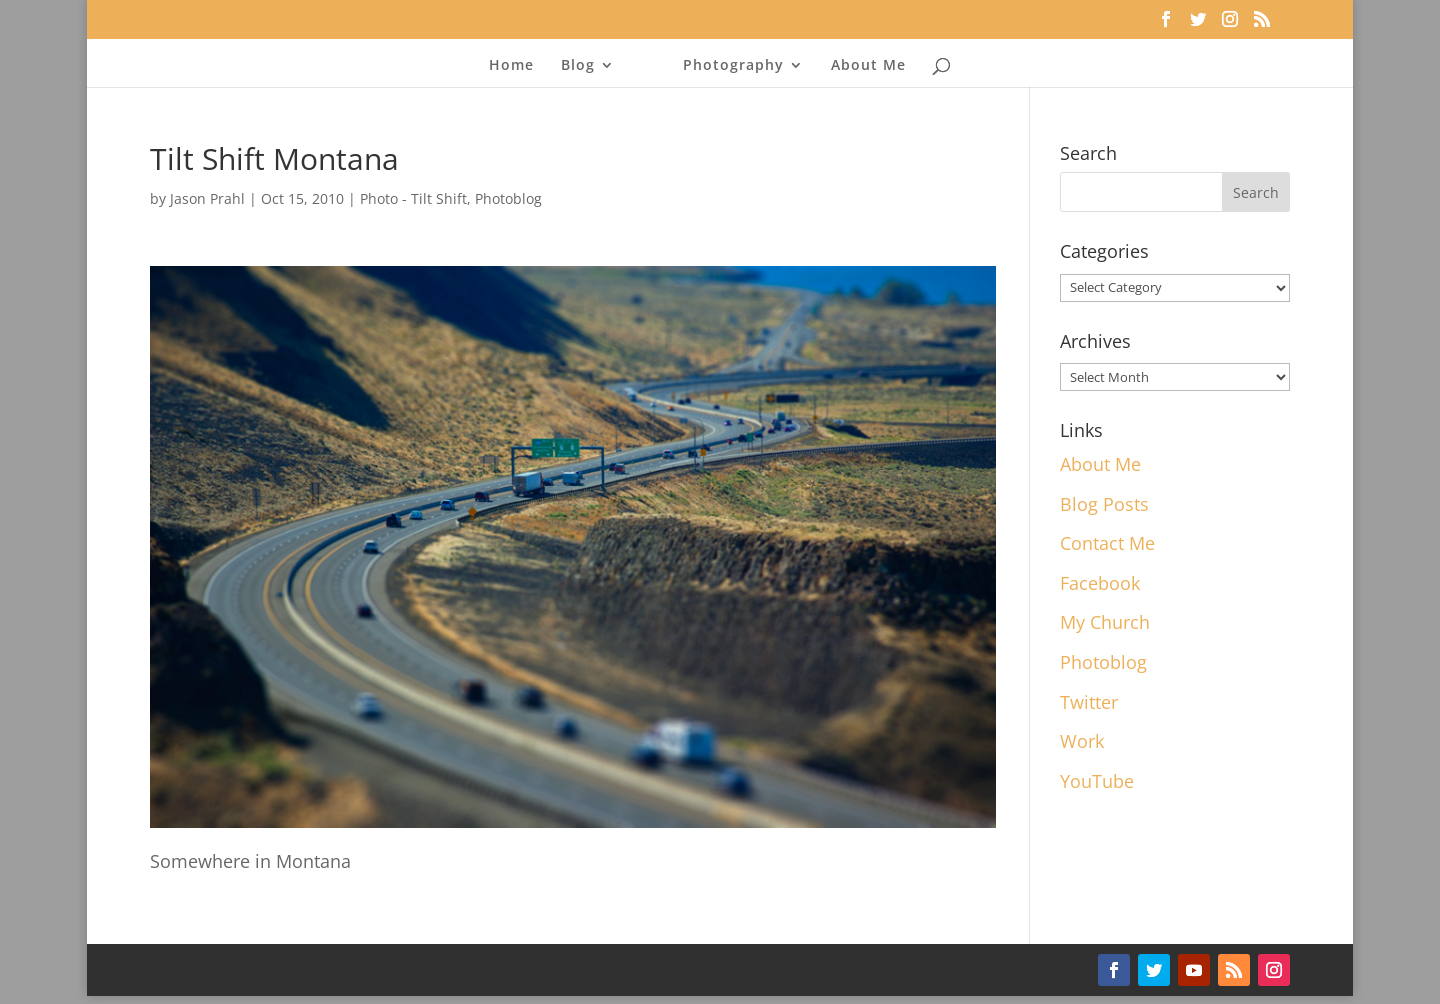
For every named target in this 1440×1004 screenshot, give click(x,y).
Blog (578, 66)
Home (511, 66)
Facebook (1100, 583)
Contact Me (1107, 543)
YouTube (1097, 781)
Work (1082, 741)
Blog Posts (1104, 504)
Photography (733, 66)
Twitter (1089, 702)
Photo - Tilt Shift (413, 198)
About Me (868, 66)
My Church (1105, 622)
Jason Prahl (207, 198)
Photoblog (508, 198)
